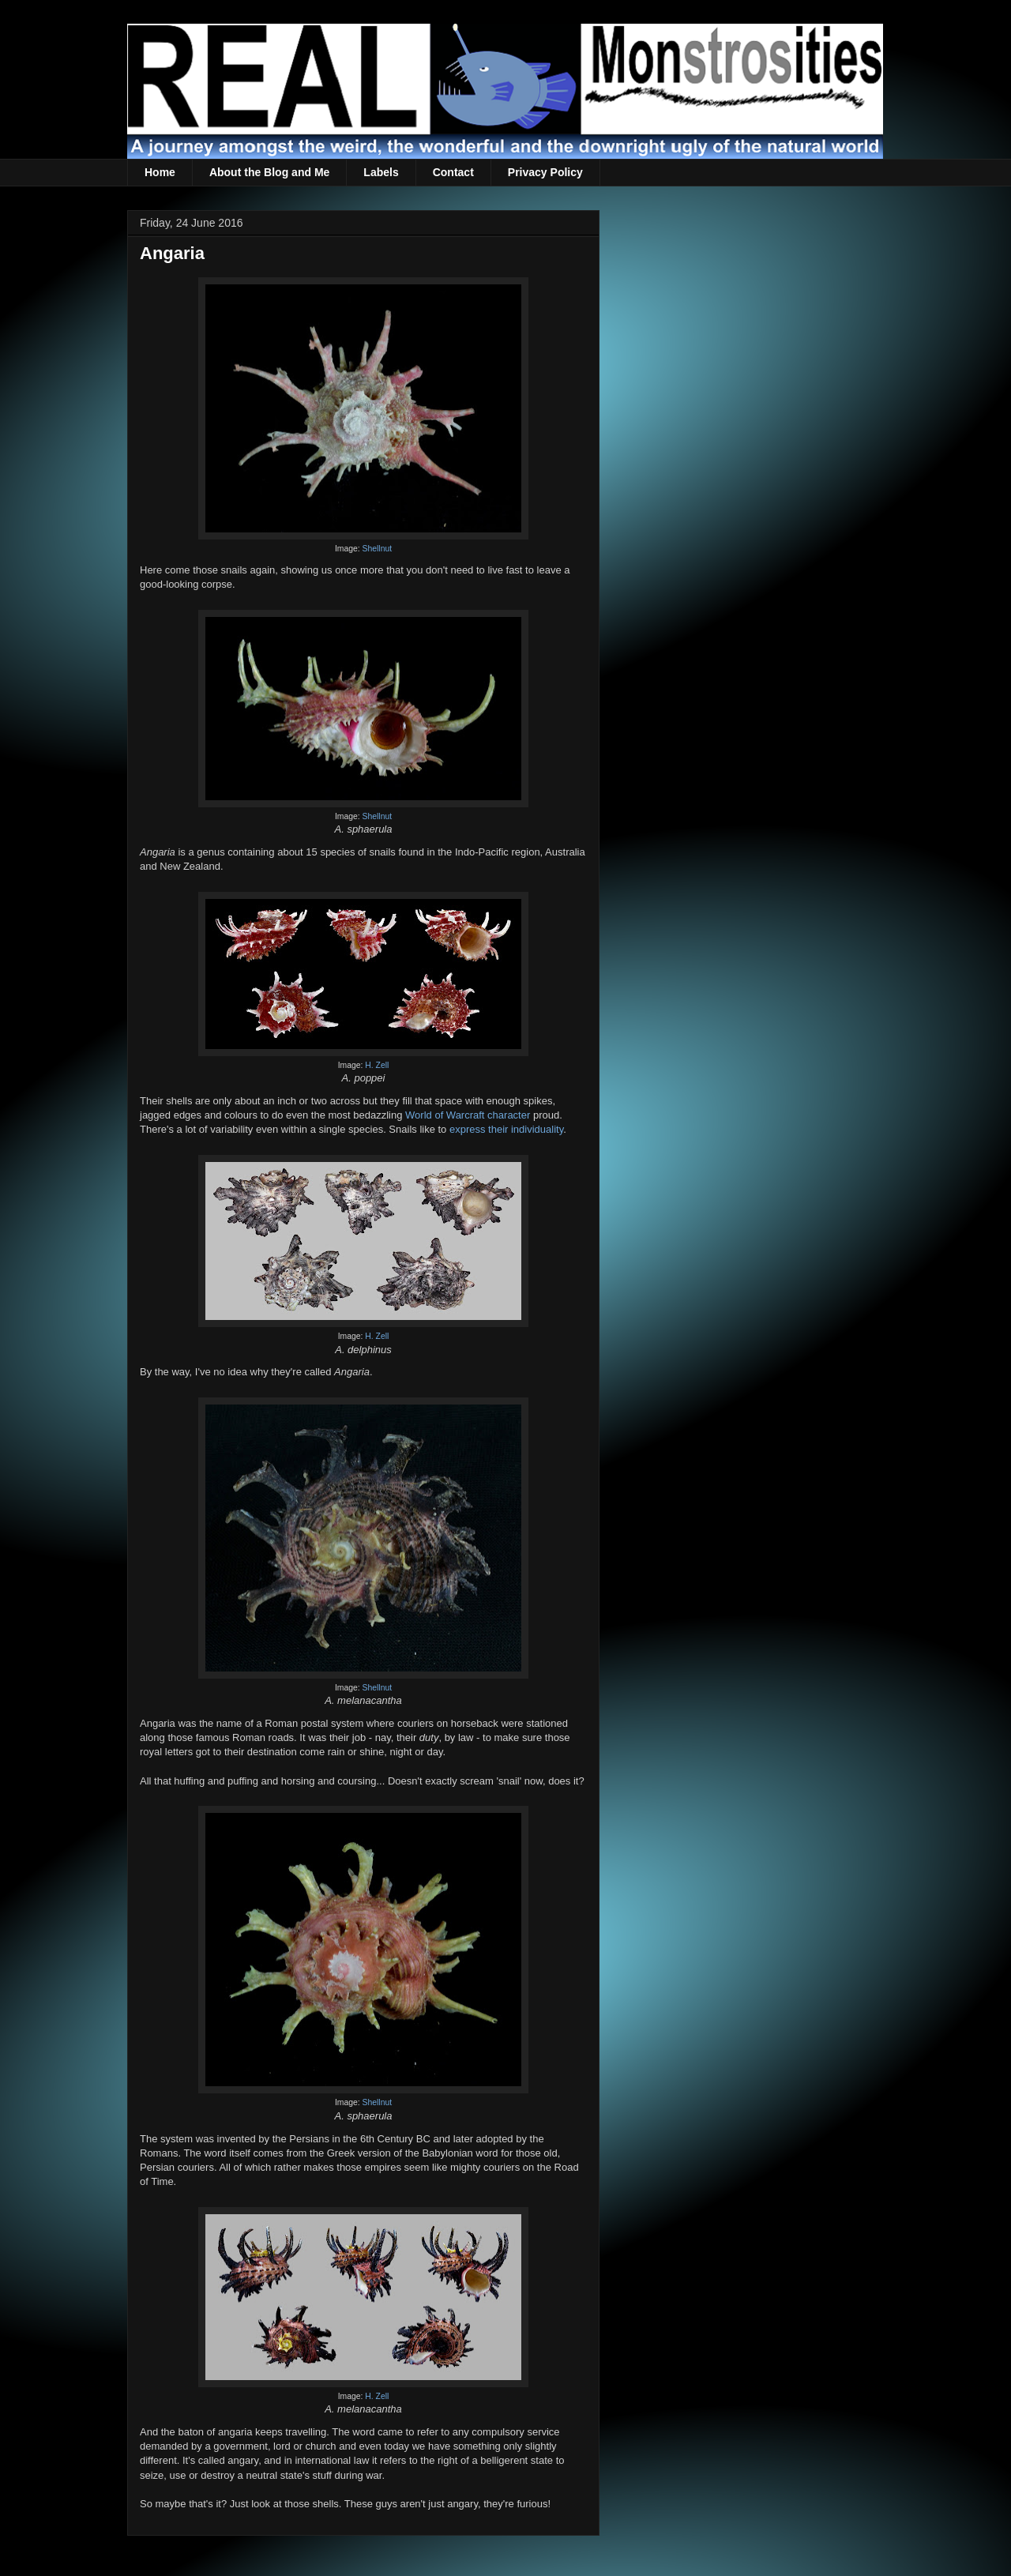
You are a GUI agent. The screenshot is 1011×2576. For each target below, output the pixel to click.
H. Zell (377, 1065)
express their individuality (506, 1129)
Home (160, 172)
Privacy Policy (545, 172)
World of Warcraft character (467, 1115)
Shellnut (378, 548)
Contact (453, 172)
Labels (380, 172)
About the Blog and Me (269, 172)
